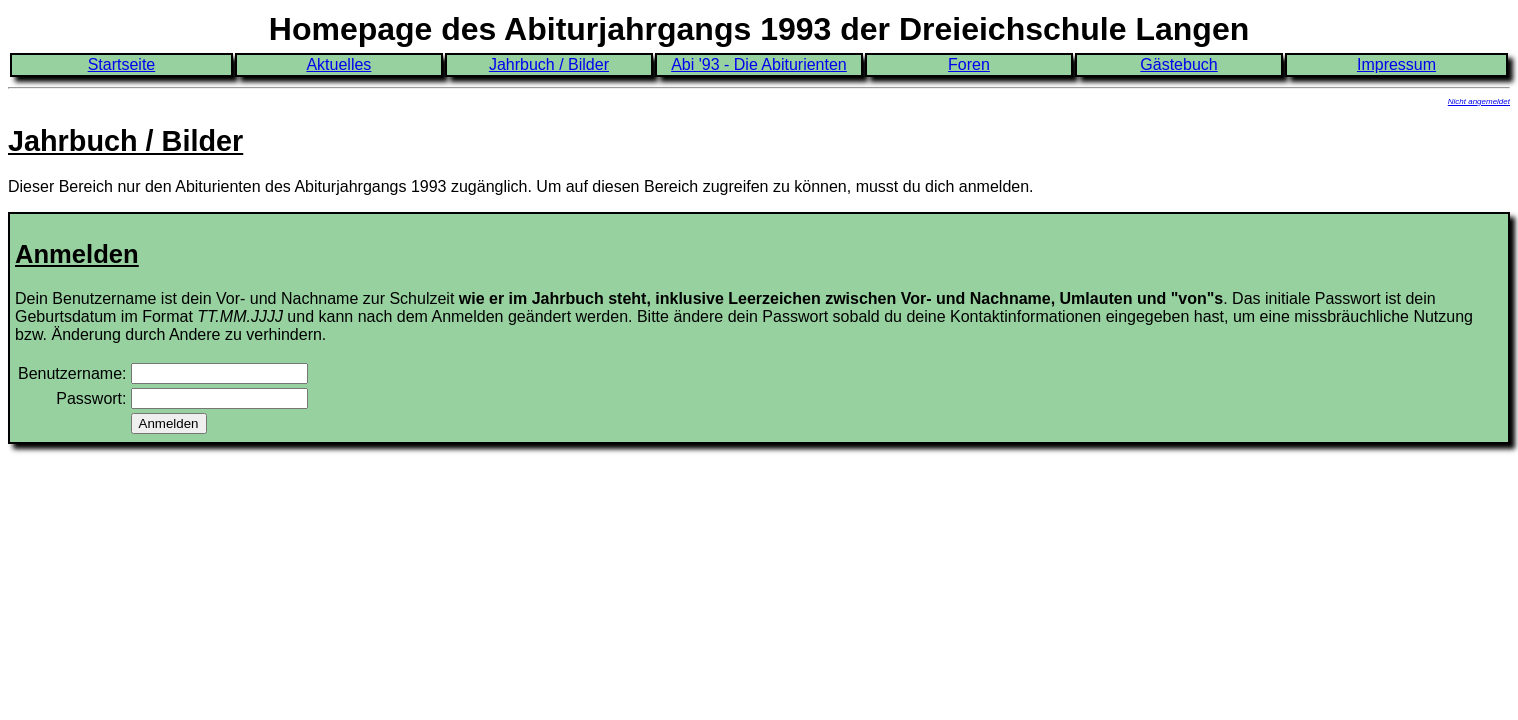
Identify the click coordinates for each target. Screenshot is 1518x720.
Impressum (1396, 64)
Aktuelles (338, 64)
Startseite (122, 64)
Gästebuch (1178, 64)
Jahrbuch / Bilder (549, 64)
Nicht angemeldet (1479, 101)
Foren (969, 64)
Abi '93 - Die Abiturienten (759, 64)
